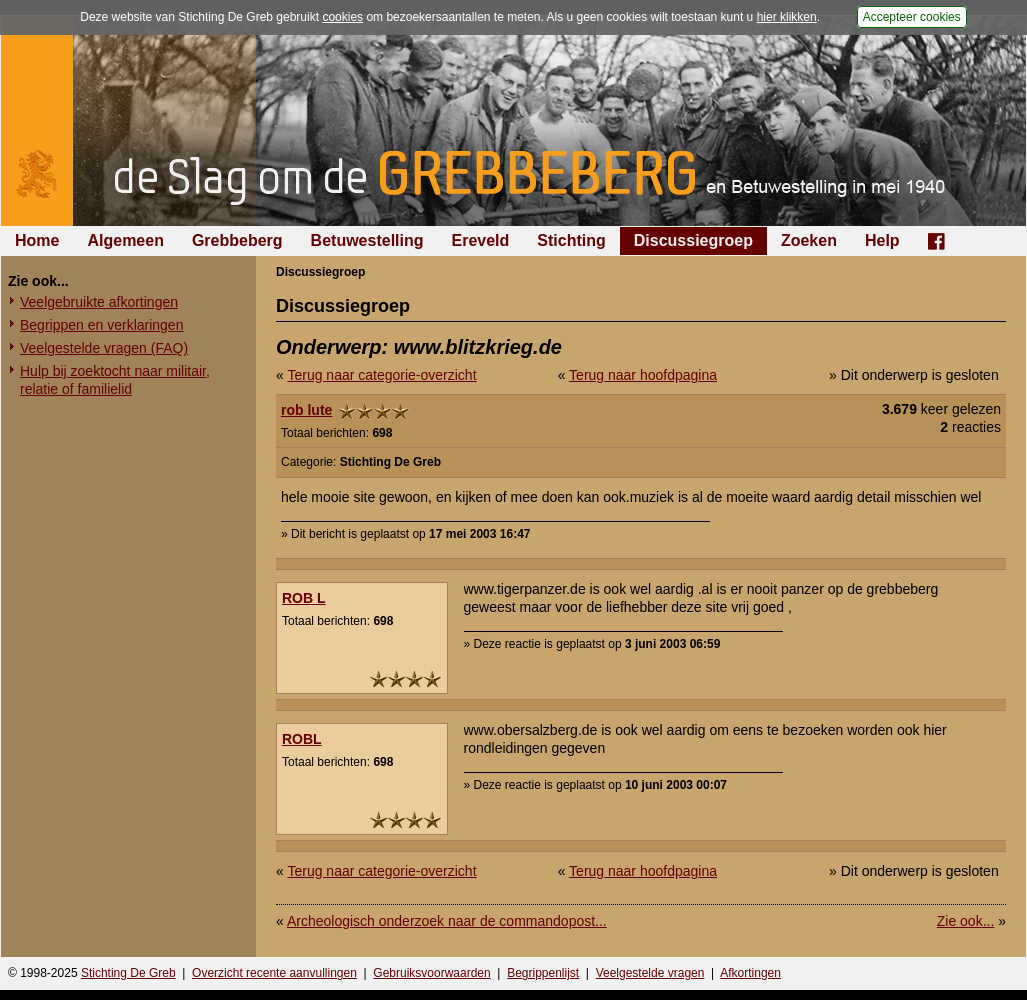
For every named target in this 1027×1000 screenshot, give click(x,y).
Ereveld (481, 240)
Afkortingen (750, 973)
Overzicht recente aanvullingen (274, 973)
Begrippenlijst (543, 973)
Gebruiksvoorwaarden (431, 973)
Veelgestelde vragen (650, 973)
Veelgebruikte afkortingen (99, 302)
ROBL (302, 739)
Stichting (571, 240)
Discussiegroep (693, 240)
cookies (342, 17)
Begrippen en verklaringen (101, 325)
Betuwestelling (367, 240)
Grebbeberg (237, 240)
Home (37, 240)
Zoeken (809, 240)
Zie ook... (966, 921)
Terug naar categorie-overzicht (381, 375)
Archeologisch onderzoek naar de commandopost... (447, 921)
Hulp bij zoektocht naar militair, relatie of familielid (115, 380)
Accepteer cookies (912, 17)
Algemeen (125, 240)
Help (882, 240)
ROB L (304, 598)
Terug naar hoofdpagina (643, 375)
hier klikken (787, 17)
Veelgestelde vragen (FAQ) (104, 348)
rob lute (306, 410)
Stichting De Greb (128, 973)
